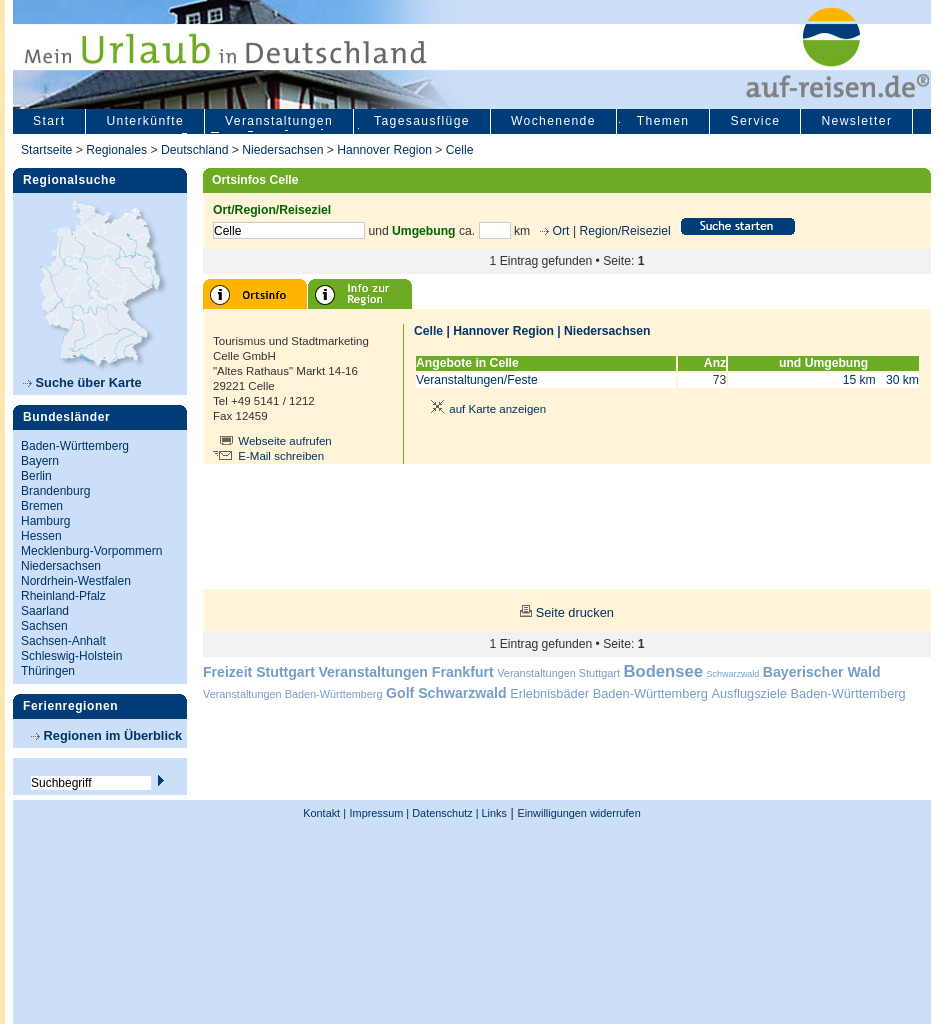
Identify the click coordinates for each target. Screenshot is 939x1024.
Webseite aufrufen (285, 441)
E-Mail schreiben (281, 456)
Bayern (40, 461)
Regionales (116, 150)
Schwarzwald (733, 674)
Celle (460, 150)
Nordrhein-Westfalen (76, 581)
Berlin (36, 476)
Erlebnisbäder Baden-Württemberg (609, 693)
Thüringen (48, 671)
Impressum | (380, 813)
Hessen (41, 536)
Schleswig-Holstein (71, 656)
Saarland (45, 611)
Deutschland (195, 150)
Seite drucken (575, 612)
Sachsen (44, 626)
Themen (663, 121)
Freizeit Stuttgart (259, 672)
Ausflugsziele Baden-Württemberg (808, 693)
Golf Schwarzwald (446, 693)
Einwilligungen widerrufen (578, 813)
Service (755, 121)
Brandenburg (55, 491)
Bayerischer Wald (822, 672)
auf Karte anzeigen (485, 409)
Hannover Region (384, 150)
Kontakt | (324, 813)
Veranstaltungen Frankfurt (405, 672)
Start (49, 121)
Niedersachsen (282, 150)
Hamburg (45, 521)
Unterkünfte (145, 121)
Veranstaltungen (279, 121)
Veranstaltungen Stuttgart (558, 673)
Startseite (46, 150)
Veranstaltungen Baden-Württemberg (293, 694)
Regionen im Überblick (106, 735)
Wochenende (553, 121)
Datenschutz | (443, 813)
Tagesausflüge (422, 121)
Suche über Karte (82, 382)
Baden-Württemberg (75, 446)
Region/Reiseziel (624, 231)
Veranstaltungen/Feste (477, 380)
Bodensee (663, 671)
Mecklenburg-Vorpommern (91, 551)
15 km (859, 380)
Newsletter (856, 121)
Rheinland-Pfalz (63, 596)
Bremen (42, 506)
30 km (902, 380)
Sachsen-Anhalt (63, 641)
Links (493, 813)
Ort (559, 231)
